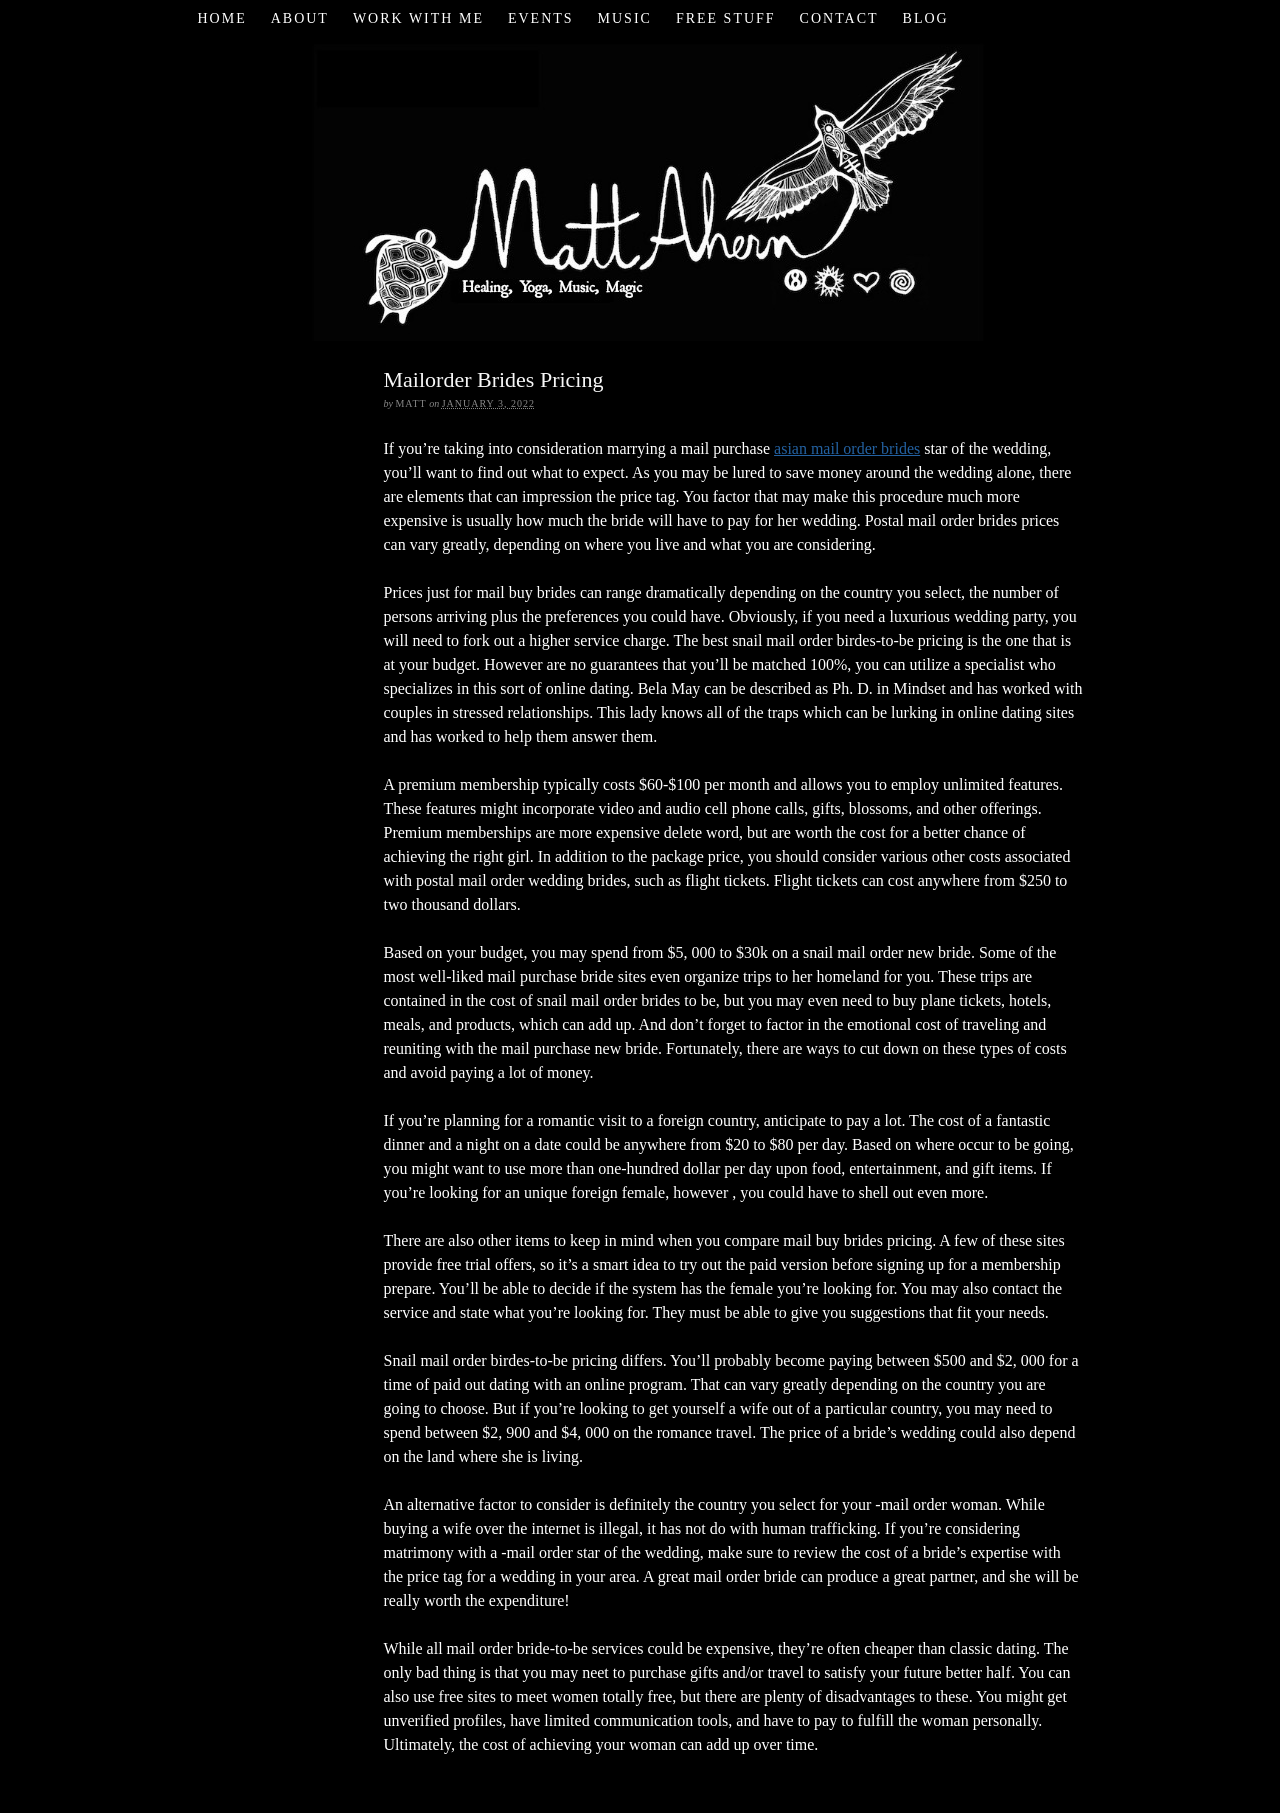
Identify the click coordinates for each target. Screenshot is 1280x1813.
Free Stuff (726, 18)
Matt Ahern (640, 189)
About (300, 18)
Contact (839, 18)
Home (221, 18)
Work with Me (418, 18)
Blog (926, 18)
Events (541, 18)
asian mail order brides (847, 448)
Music (625, 18)
